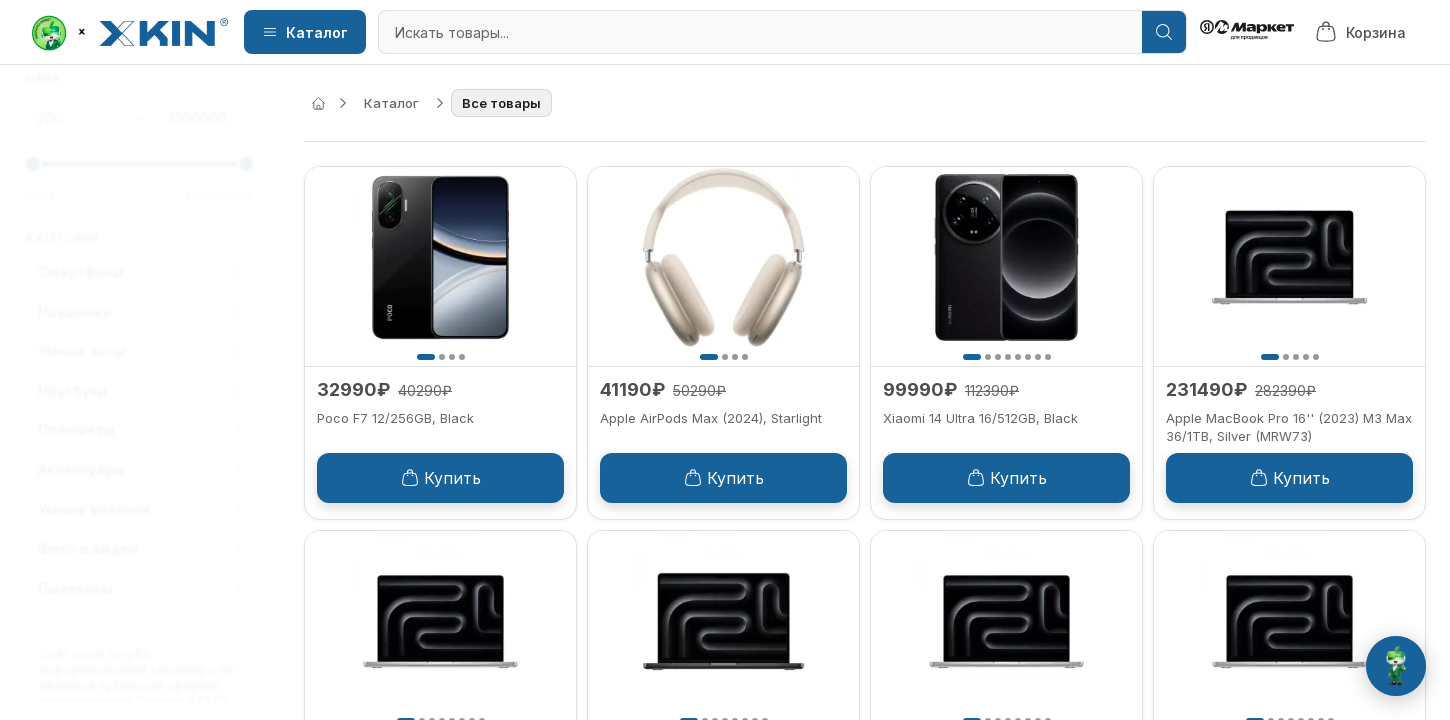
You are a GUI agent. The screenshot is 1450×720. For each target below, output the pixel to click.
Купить (440, 478)
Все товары (501, 103)
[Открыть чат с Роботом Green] (1396, 666)
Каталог (305, 32)
